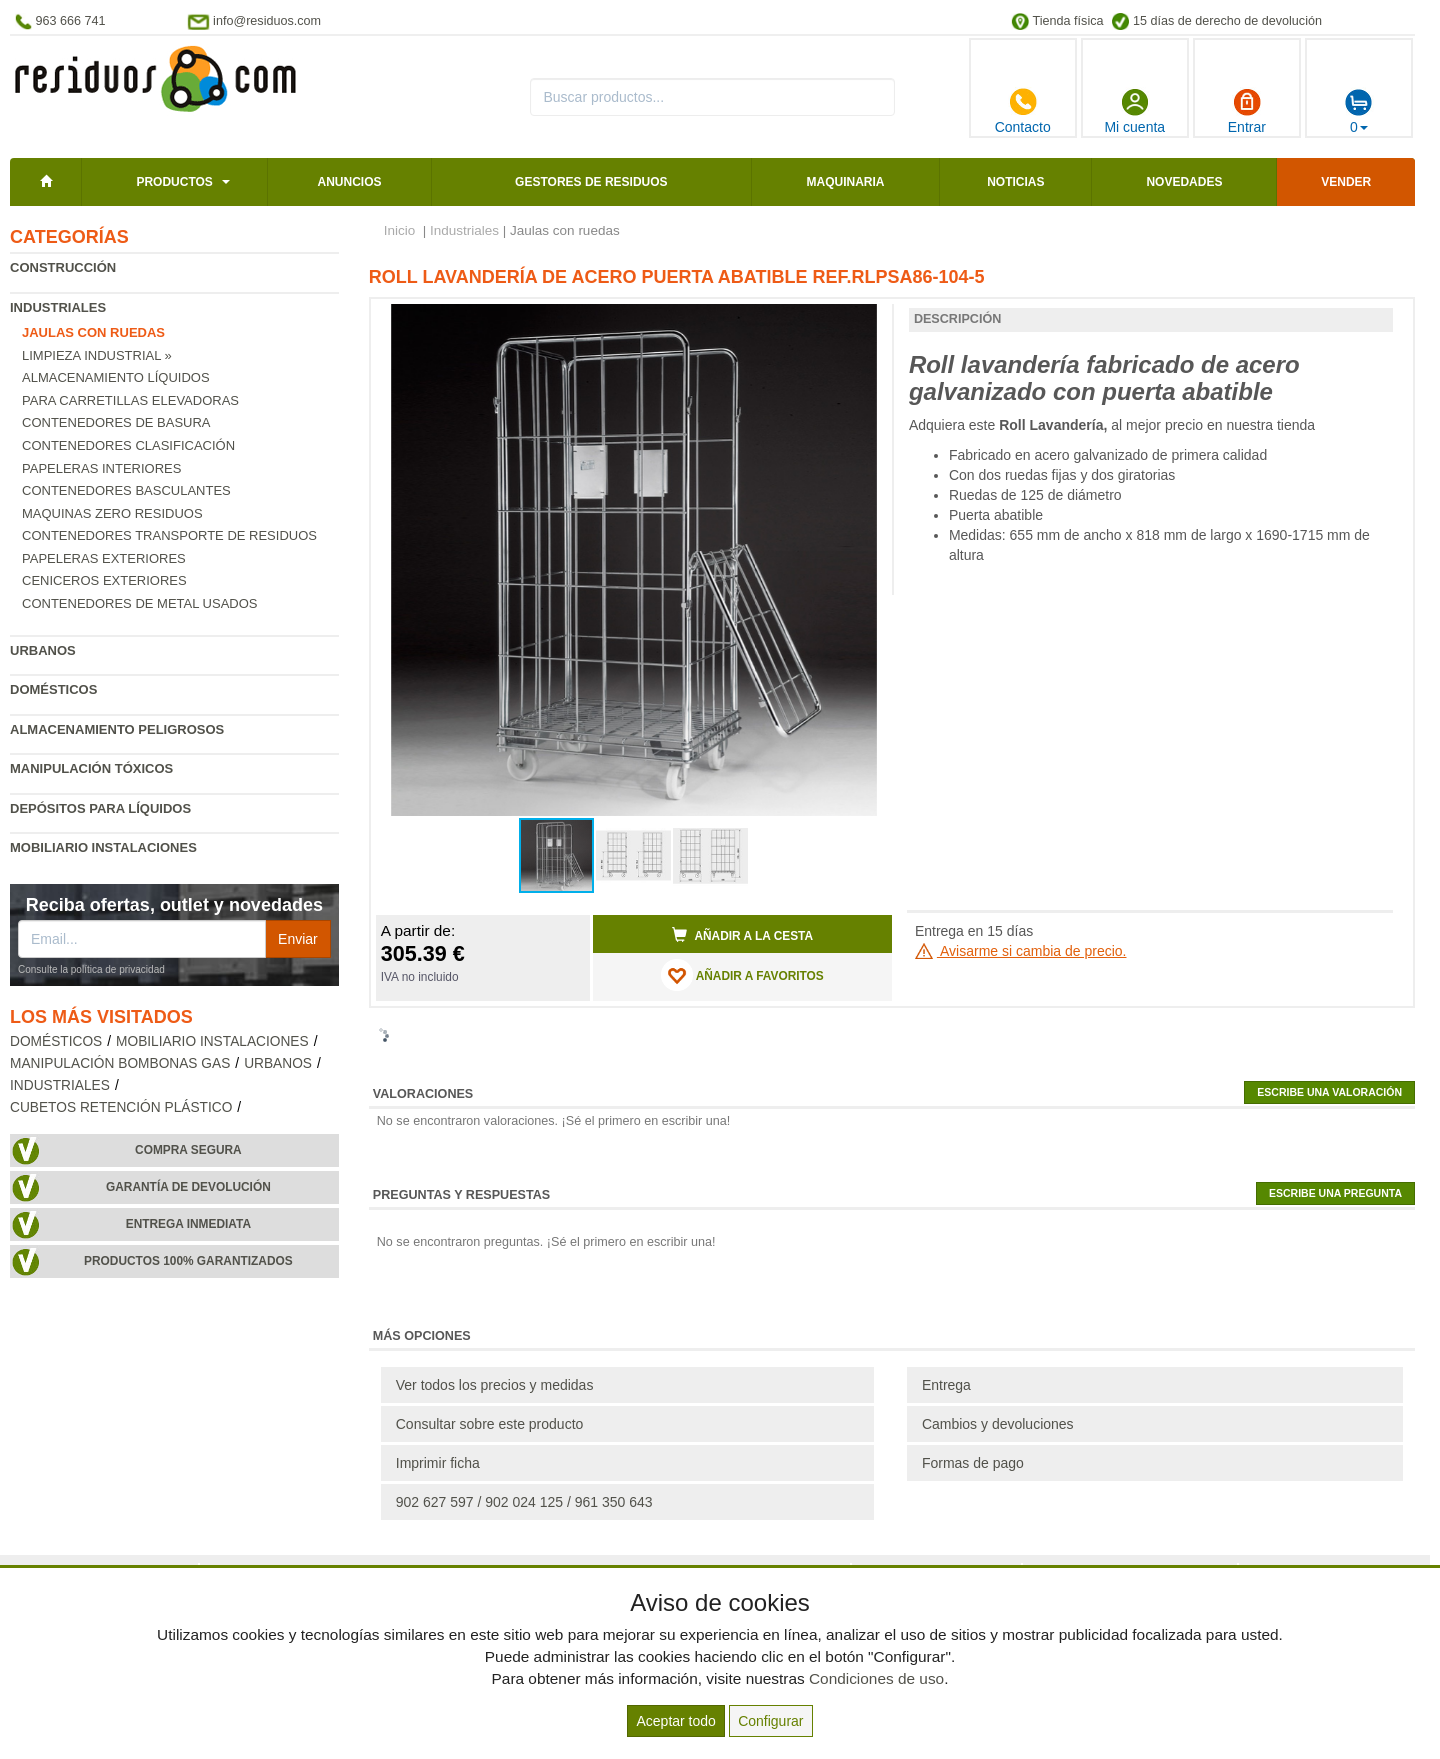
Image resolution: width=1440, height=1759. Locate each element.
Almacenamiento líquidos (116, 377)
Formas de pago (973, 1463)
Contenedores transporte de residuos (169, 535)
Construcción (63, 267)
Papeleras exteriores (104, 558)
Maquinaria (846, 182)
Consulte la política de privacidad (91, 969)
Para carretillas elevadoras (130, 400)
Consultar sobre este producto (490, 1424)
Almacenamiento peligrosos (117, 729)
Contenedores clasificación (128, 445)
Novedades (1184, 182)
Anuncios (349, 182)
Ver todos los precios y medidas (495, 1385)
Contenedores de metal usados (139, 603)
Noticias (1015, 182)
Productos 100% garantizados (188, 1261)
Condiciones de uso (876, 1678)
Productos (174, 182)
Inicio (400, 230)
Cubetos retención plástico (121, 1107)
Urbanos (43, 650)
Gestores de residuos (591, 182)
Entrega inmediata (188, 1224)
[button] (859, 322)
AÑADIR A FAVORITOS (742, 975)
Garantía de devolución (188, 1187)
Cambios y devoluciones (998, 1424)
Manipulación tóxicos (91, 768)
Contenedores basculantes (126, 490)
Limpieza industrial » (97, 355)
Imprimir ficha (438, 1463)
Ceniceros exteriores (104, 580)
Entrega (946, 1385)
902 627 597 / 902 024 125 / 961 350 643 (524, 1502)
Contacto (1023, 111)
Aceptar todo (675, 1721)
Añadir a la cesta (743, 935)
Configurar (770, 1721)
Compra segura (188, 1150)
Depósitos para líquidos (100, 808)
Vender (1346, 182)
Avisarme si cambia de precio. (1021, 951)
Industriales (58, 307)
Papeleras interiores (101, 468)
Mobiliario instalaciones (103, 847)
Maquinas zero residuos (112, 513)
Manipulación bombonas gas (120, 1063)
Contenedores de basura (116, 422)
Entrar (1247, 111)
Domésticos (53, 689)
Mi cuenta (1134, 111)
